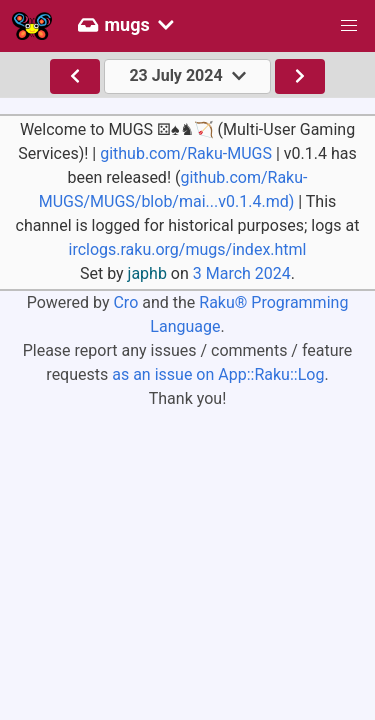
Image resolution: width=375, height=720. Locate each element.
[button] (349, 26)
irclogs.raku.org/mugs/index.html (187, 249)
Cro (125, 302)
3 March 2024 (242, 273)
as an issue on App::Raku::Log (218, 374)
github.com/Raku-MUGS (186, 153)
